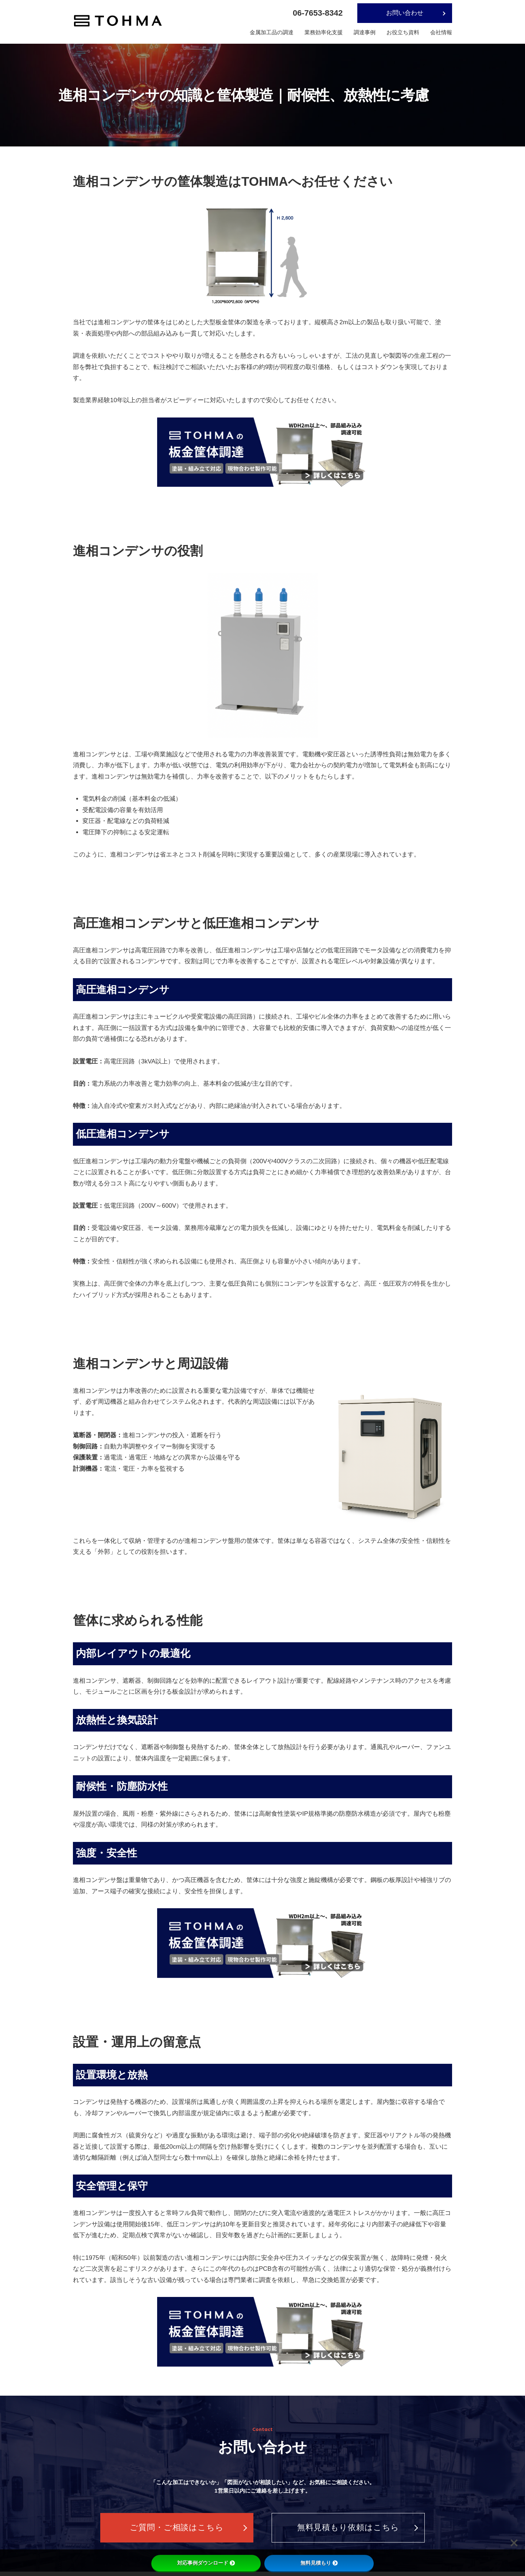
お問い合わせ (404, 12)
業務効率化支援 (323, 32)
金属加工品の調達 (271, 32)
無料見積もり (319, 2563)
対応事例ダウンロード (206, 2563)
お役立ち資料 (402, 32)
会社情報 (441, 32)
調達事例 (365, 32)
